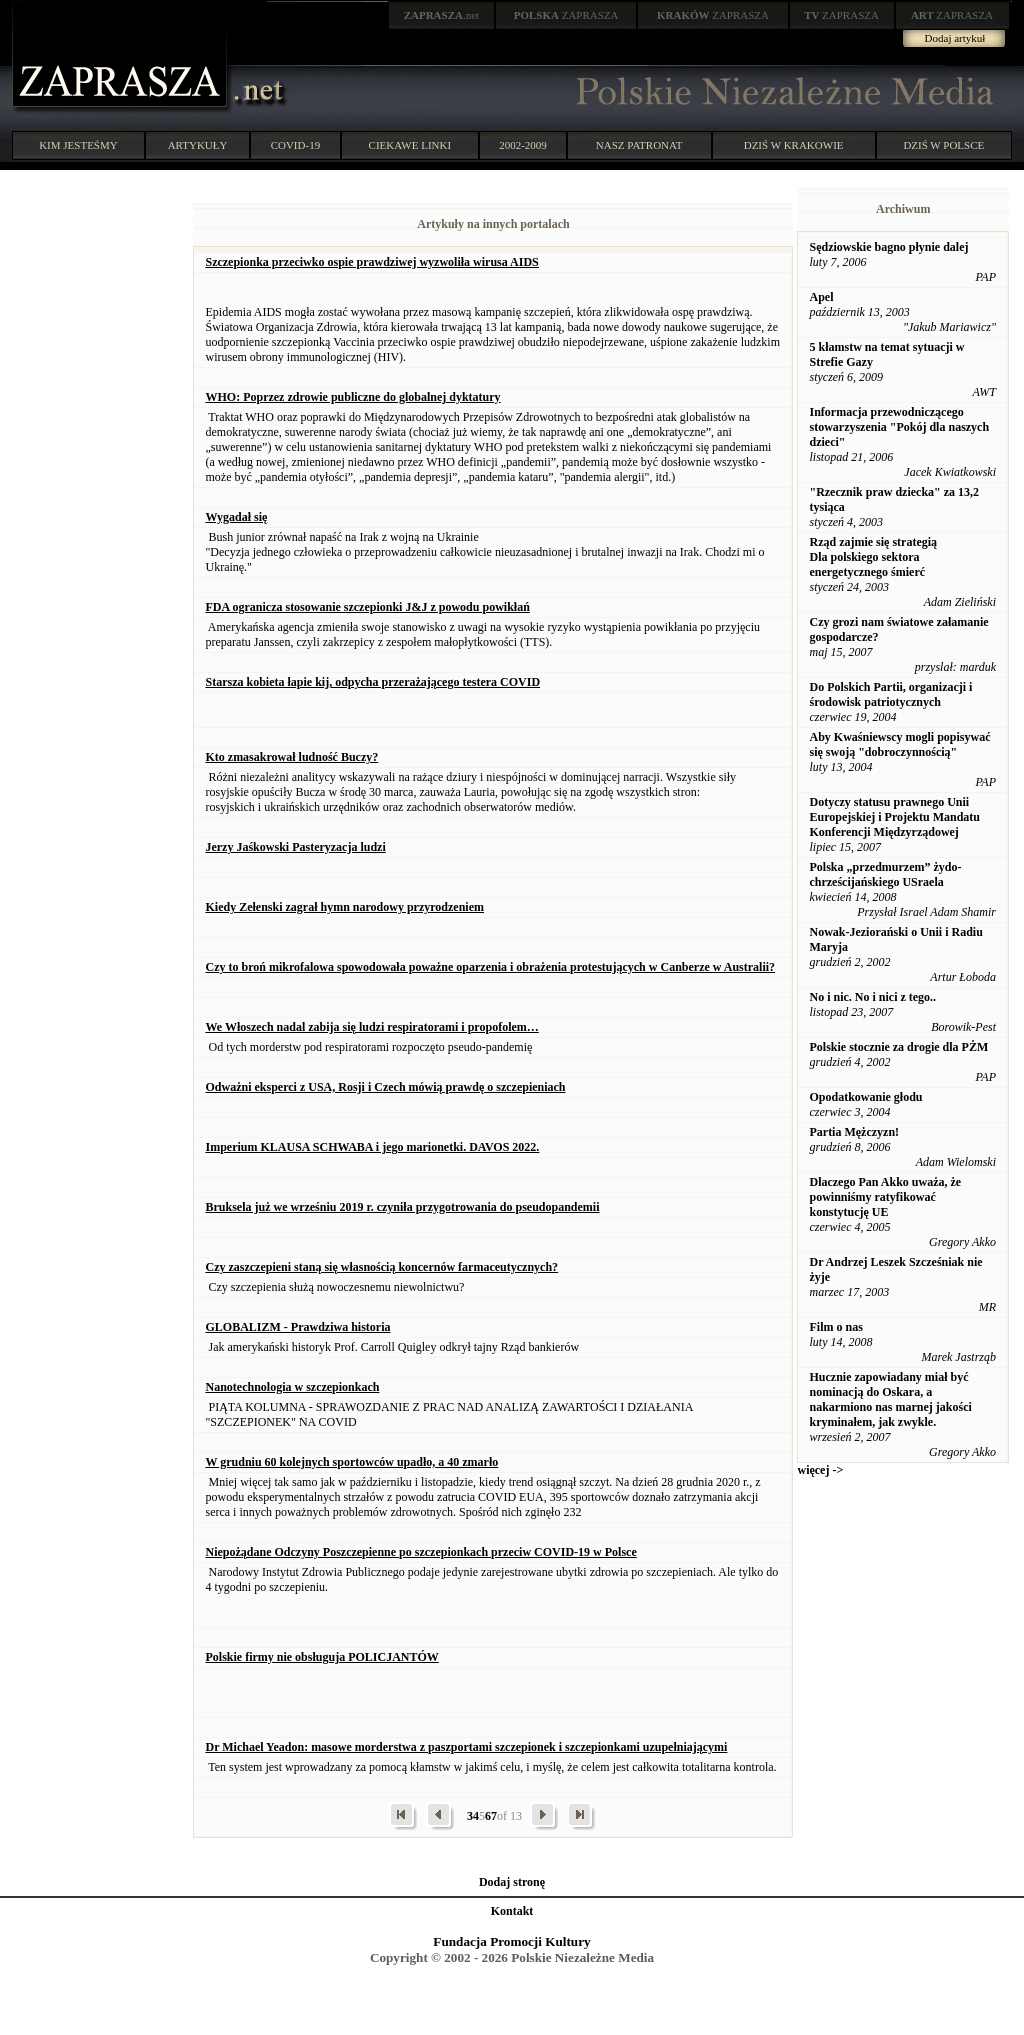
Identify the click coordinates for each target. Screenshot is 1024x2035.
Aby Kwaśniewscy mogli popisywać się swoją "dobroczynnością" (899, 744)
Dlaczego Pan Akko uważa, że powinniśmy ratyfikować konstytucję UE (885, 1197)
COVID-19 (296, 145)
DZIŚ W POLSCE (943, 145)
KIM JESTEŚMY (78, 145)
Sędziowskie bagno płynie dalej (888, 247)
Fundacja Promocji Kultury (511, 1941)
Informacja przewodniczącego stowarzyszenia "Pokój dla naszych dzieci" (899, 427)
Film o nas (835, 1327)
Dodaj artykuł (955, 38)
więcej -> (820, 1470)
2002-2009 (523, 145)
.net (442, 15)
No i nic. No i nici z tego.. (872, 997)
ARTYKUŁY (198, 145)
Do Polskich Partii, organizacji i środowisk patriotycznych (890, 694)
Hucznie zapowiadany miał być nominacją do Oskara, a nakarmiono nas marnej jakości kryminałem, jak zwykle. (890, 1399)
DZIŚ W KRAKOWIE (794, 145)
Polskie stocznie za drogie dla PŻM (898, 1047)
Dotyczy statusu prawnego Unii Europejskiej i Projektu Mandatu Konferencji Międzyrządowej (894, 817)
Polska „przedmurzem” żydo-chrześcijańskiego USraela (885, 874)
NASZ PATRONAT (639, 145)
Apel (821, 297)
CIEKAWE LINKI (410, 145)
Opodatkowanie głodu (865, 1097)
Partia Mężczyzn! (854, 1132)
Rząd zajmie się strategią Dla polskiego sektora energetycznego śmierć (873, 557)
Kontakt (512, 1911)
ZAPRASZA (566, 15)
